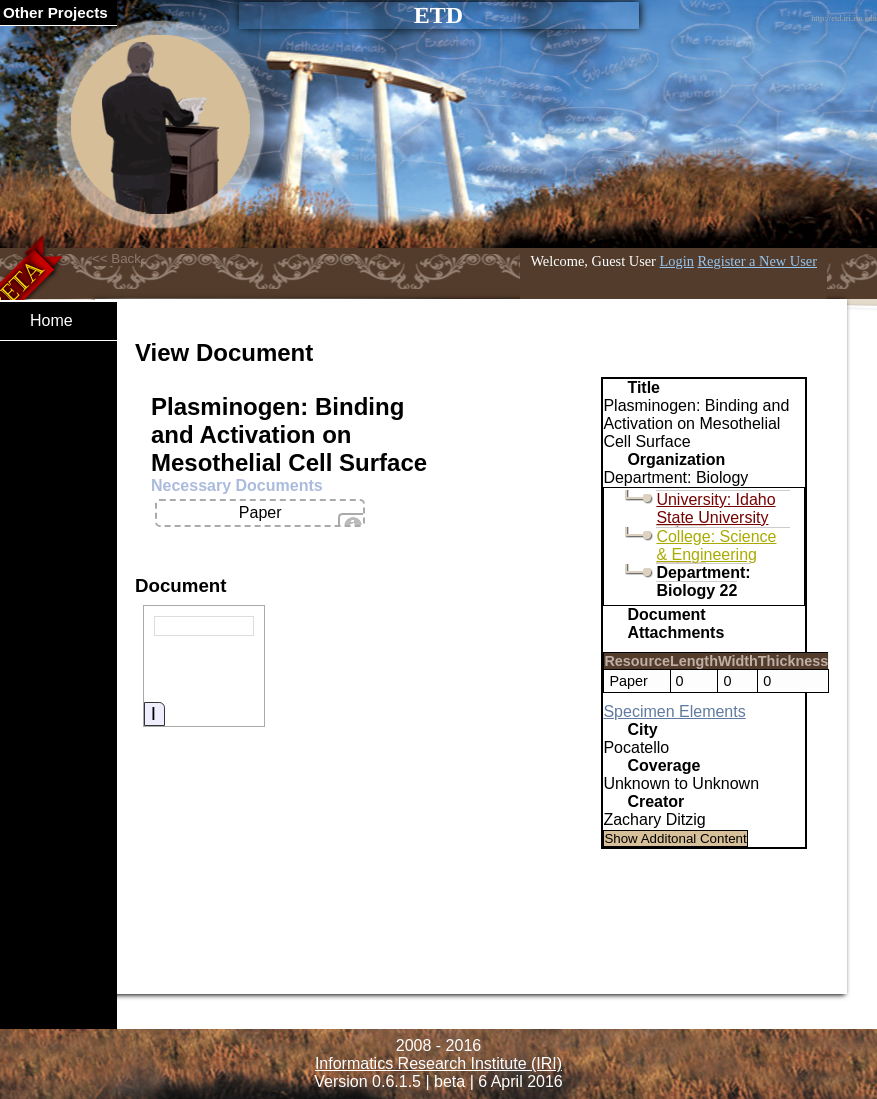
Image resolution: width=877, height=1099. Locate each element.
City (642, 729)
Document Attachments (675, 623)
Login (677, 261)
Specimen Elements (674, 711)
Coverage (663, 765)
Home (51, 320)
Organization (676, 459)
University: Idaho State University (715, 508)
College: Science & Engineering (716, 545)
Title (643, 387)
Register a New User (757, 261)
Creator (655, 801)
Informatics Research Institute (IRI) (438, 1063)
